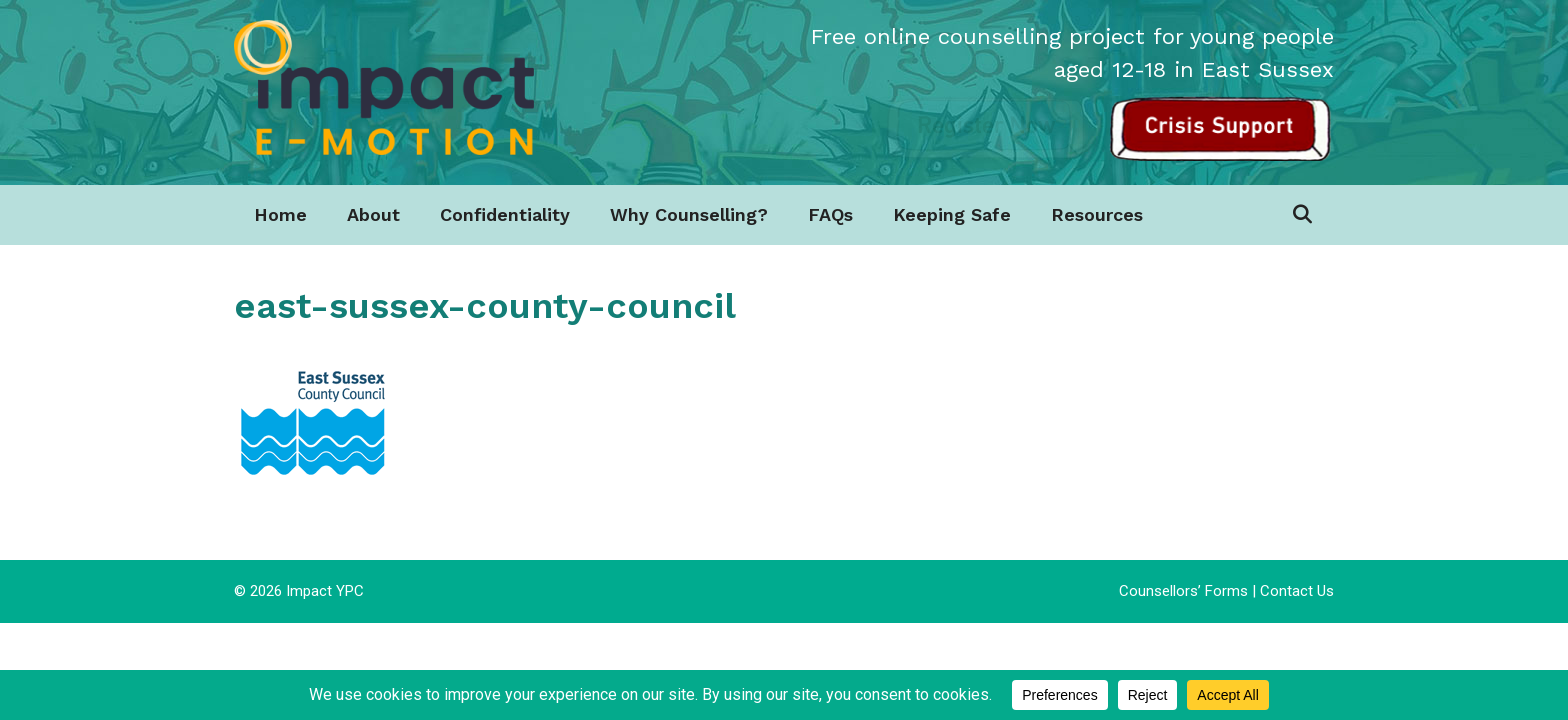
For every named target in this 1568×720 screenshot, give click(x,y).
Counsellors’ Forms (1183, 591)
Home (280, 214)
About (373, 214)
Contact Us (1297, 591)
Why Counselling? (689, 214)
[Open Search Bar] (1302, 215)
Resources (1097, 214)
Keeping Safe (952, 214)
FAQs (830, 214)
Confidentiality (505, 214)
